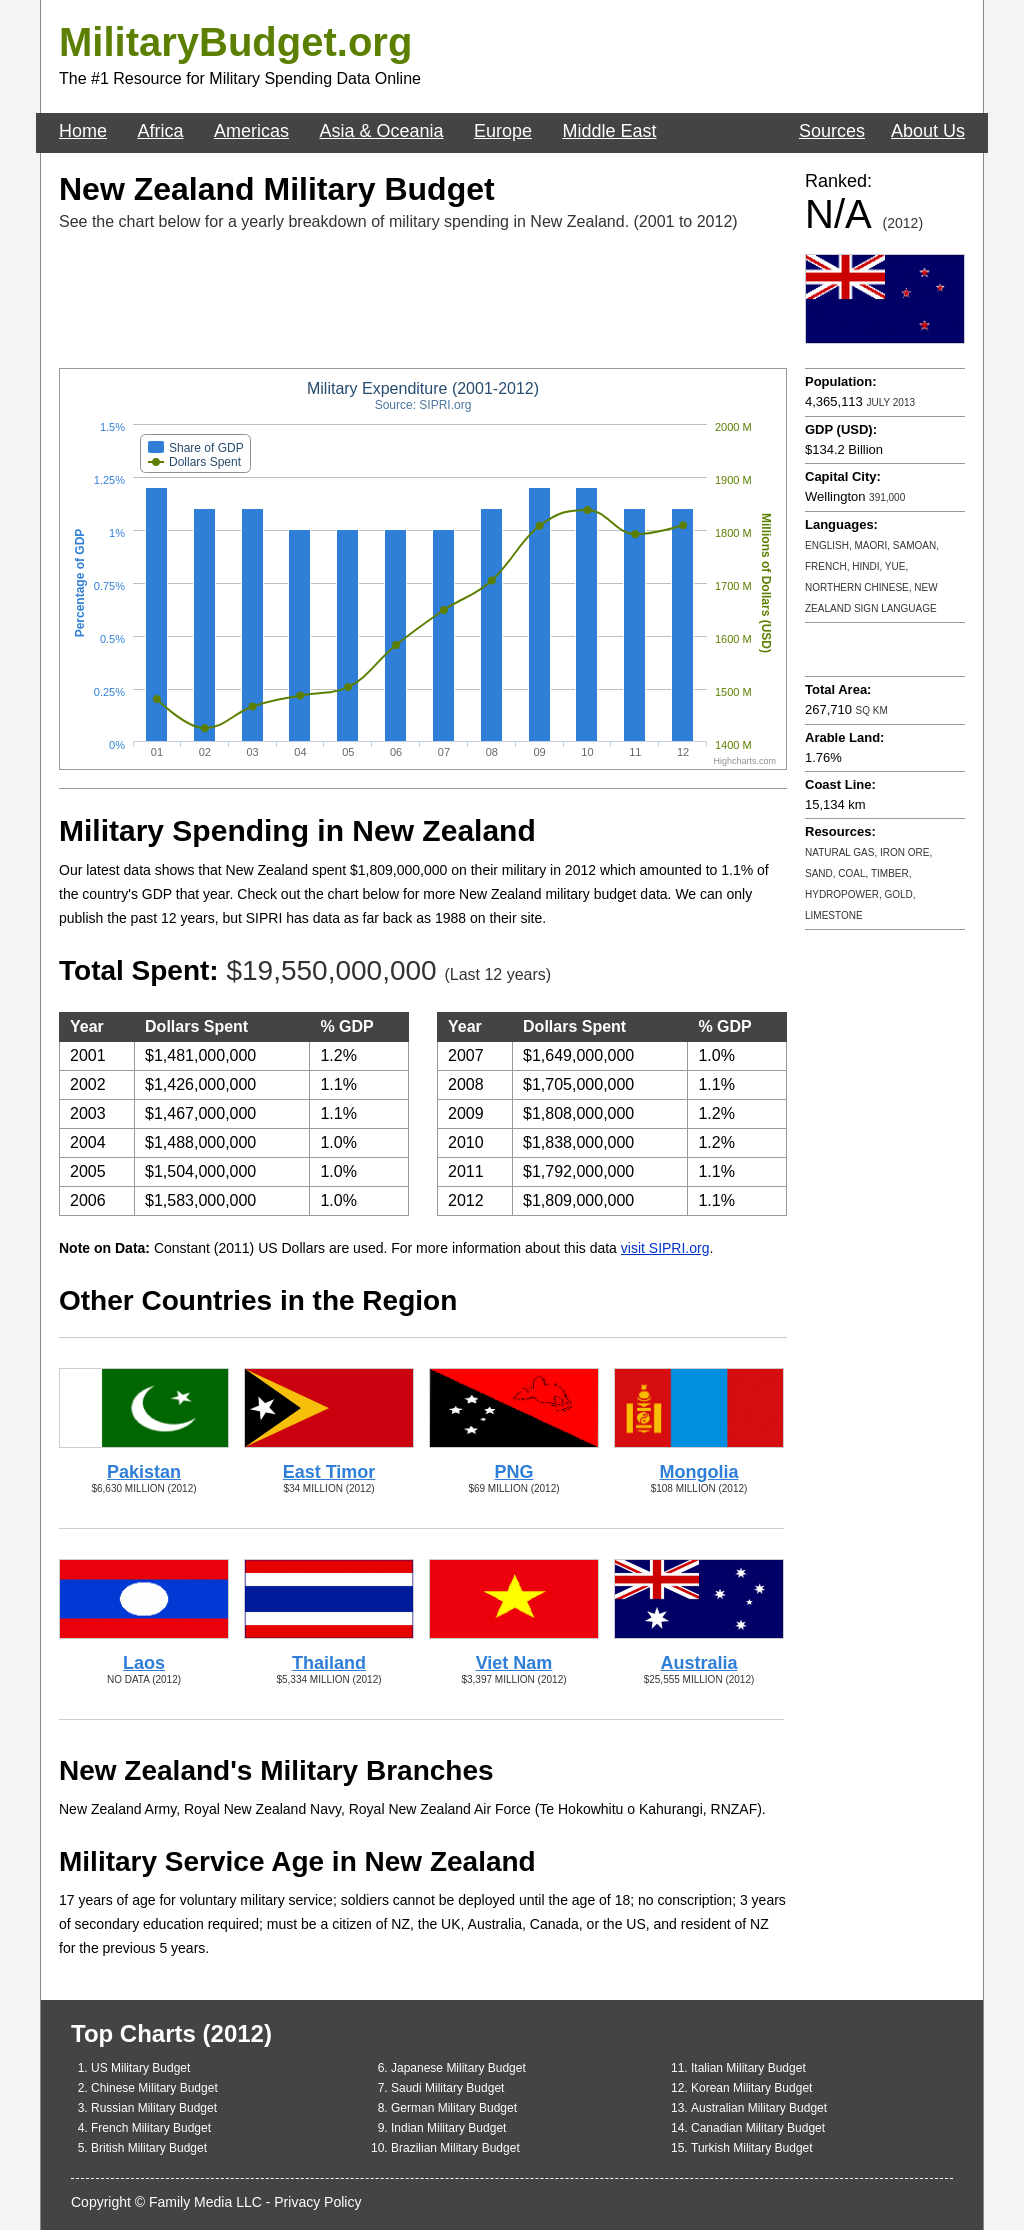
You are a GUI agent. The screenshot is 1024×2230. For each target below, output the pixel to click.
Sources (832, 131)
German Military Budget (454, 2108)
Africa (160, 131)
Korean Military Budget (751, 2088)
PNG (513, 1472)
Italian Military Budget (748, 2068)
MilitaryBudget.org (235, 42)
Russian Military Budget (154, 2108)
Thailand (329, 1663)
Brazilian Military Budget (455, 2148)
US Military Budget (140, 2068)
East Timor (329, 1472)
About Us (928, 131)
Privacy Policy (317, 2202)
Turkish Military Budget (752, 2148)
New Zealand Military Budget (277, 189)
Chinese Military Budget (154, 2088)
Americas (251, 131)
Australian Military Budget (759, 2108)
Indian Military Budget (448, 2128)
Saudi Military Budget (447, 2088)
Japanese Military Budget (458, 2068)
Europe (503, 131)
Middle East (609, 131)
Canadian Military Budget (758, 2128)
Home (83, 131)
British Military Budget (149, 2148)
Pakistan (144, 1472)
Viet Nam (514, 1663)
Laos (144, 1663)
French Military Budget (151, 2128)
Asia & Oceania (381, 131)
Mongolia (699, 1472)
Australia (698, 1663)
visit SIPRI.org (665, 1248)
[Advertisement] (423, 299)
